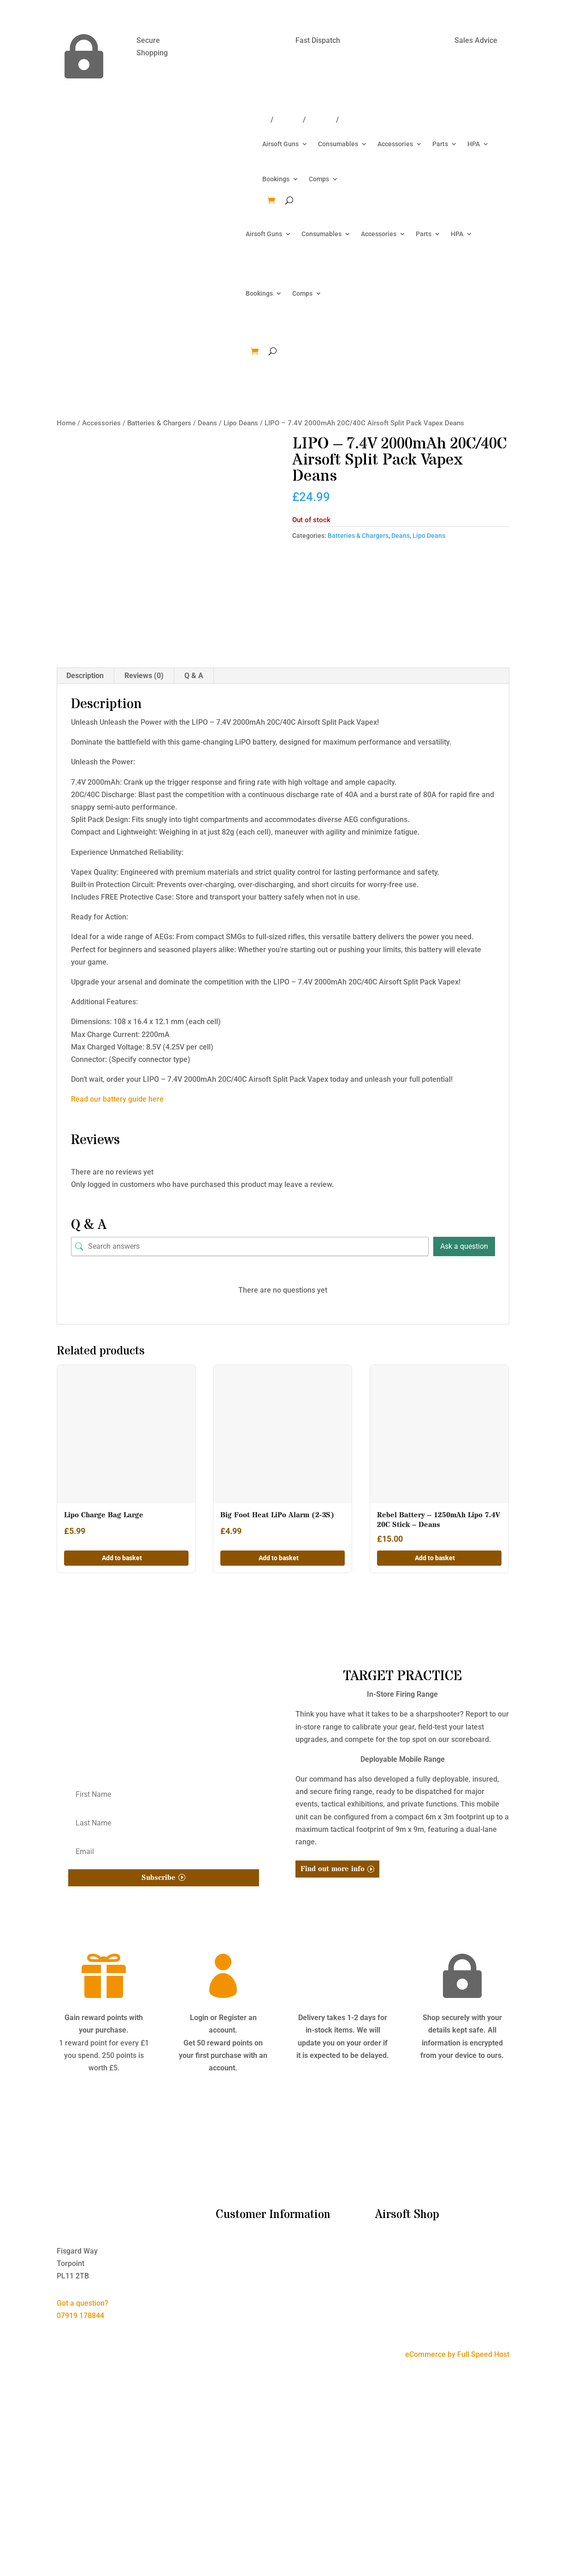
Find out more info (333, 1869)
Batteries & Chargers (159, 423)
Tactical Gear (397, 2306)
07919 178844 (80, 2315)
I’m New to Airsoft (245, 2244)
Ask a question (464, 1246)
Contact (288, 120)
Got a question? (82, 2303)
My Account (235, 2294)
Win (347, 120)
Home (66, 423)
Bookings (275, 179)
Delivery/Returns (240, 120)
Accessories (395, 144)
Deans (207, 423)
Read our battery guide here (117, 1099)
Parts (440, 144)
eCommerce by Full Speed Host (457, 2354)
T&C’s (225, 2256)
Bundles (388, 2244)
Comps (319, 179)
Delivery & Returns (246, 2269)
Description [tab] (85, 675)
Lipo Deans (241, 423)
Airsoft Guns (280, 144)
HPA (473, 144)
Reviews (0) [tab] (144, 675)
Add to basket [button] (122, 1558)
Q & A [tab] (193, 675)
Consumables (338, 144)
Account (320, 120)
